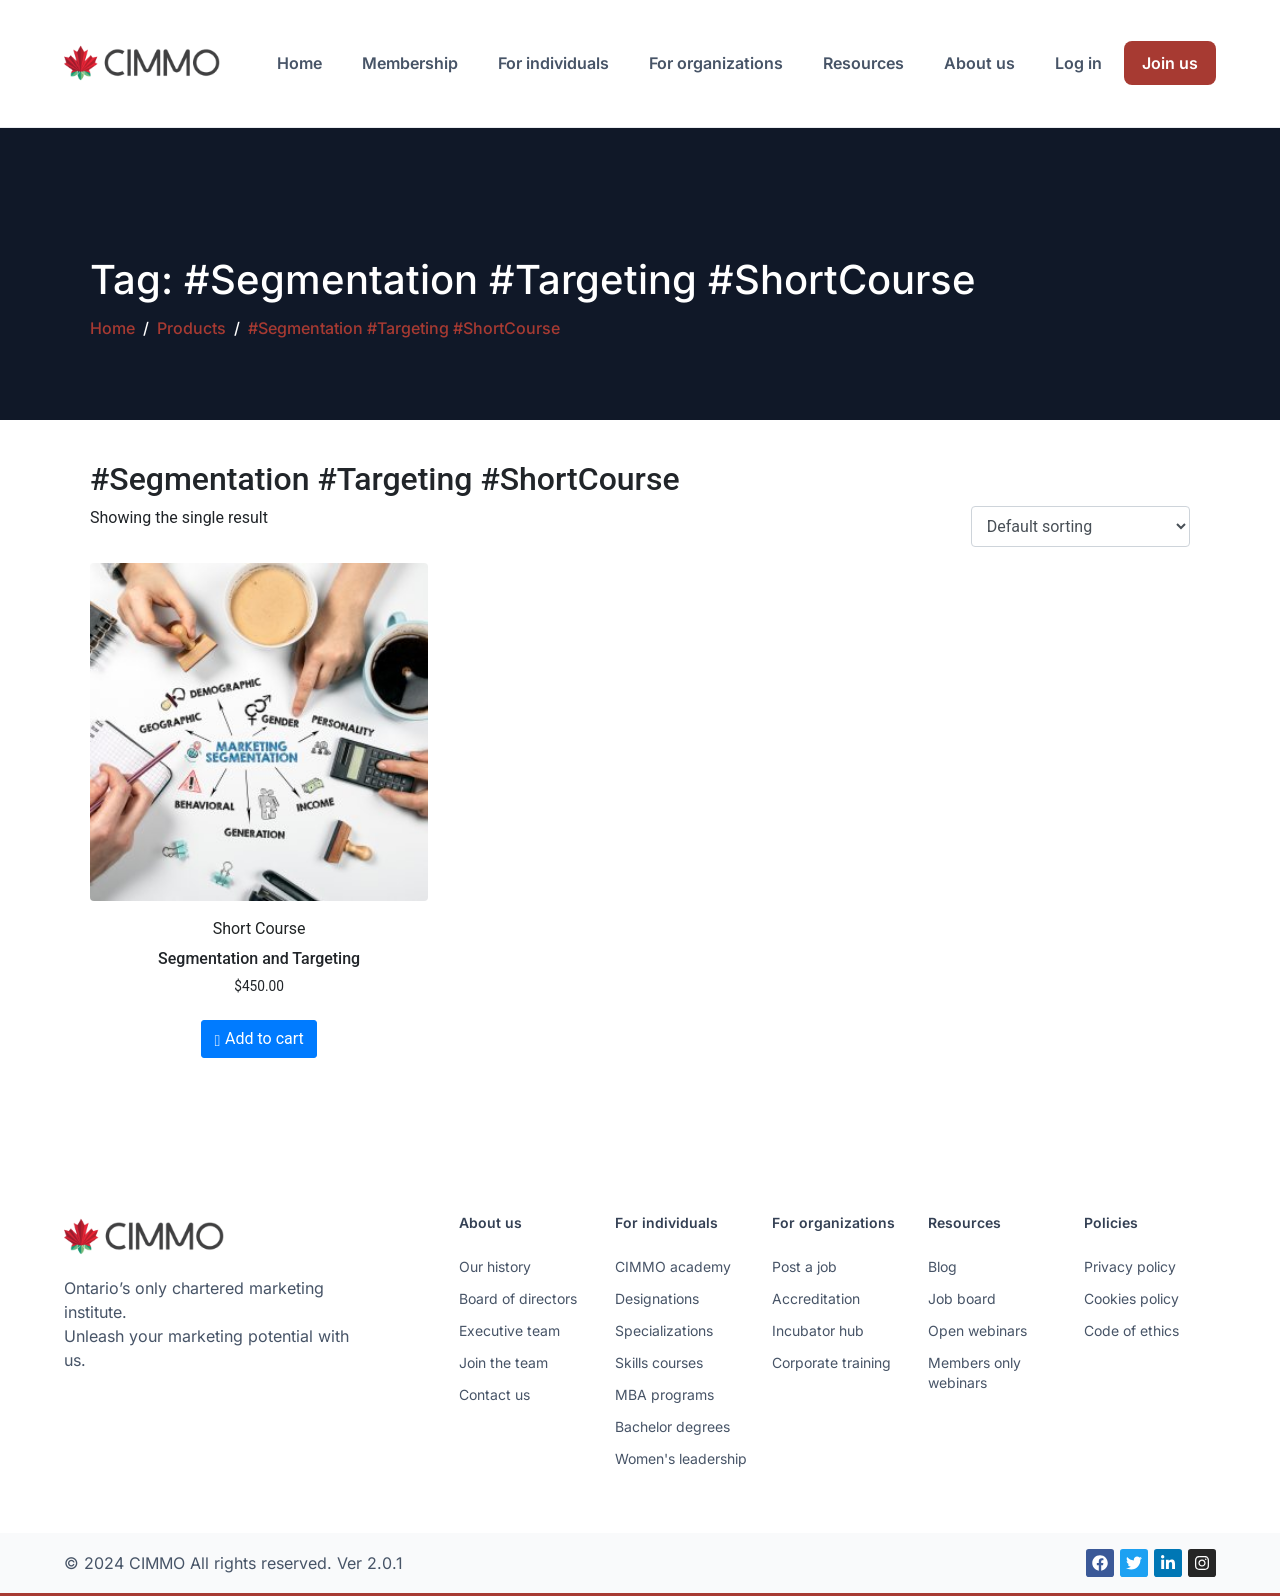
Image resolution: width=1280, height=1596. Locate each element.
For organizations (716, 63)
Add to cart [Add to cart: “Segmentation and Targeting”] (264, 1038)
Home (299, 63)
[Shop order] (1080, 526)
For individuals (553, 63)
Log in (1078, 63)
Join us (1170, 63)
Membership (410, 63)
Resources (863, 63)
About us (979, 63)
